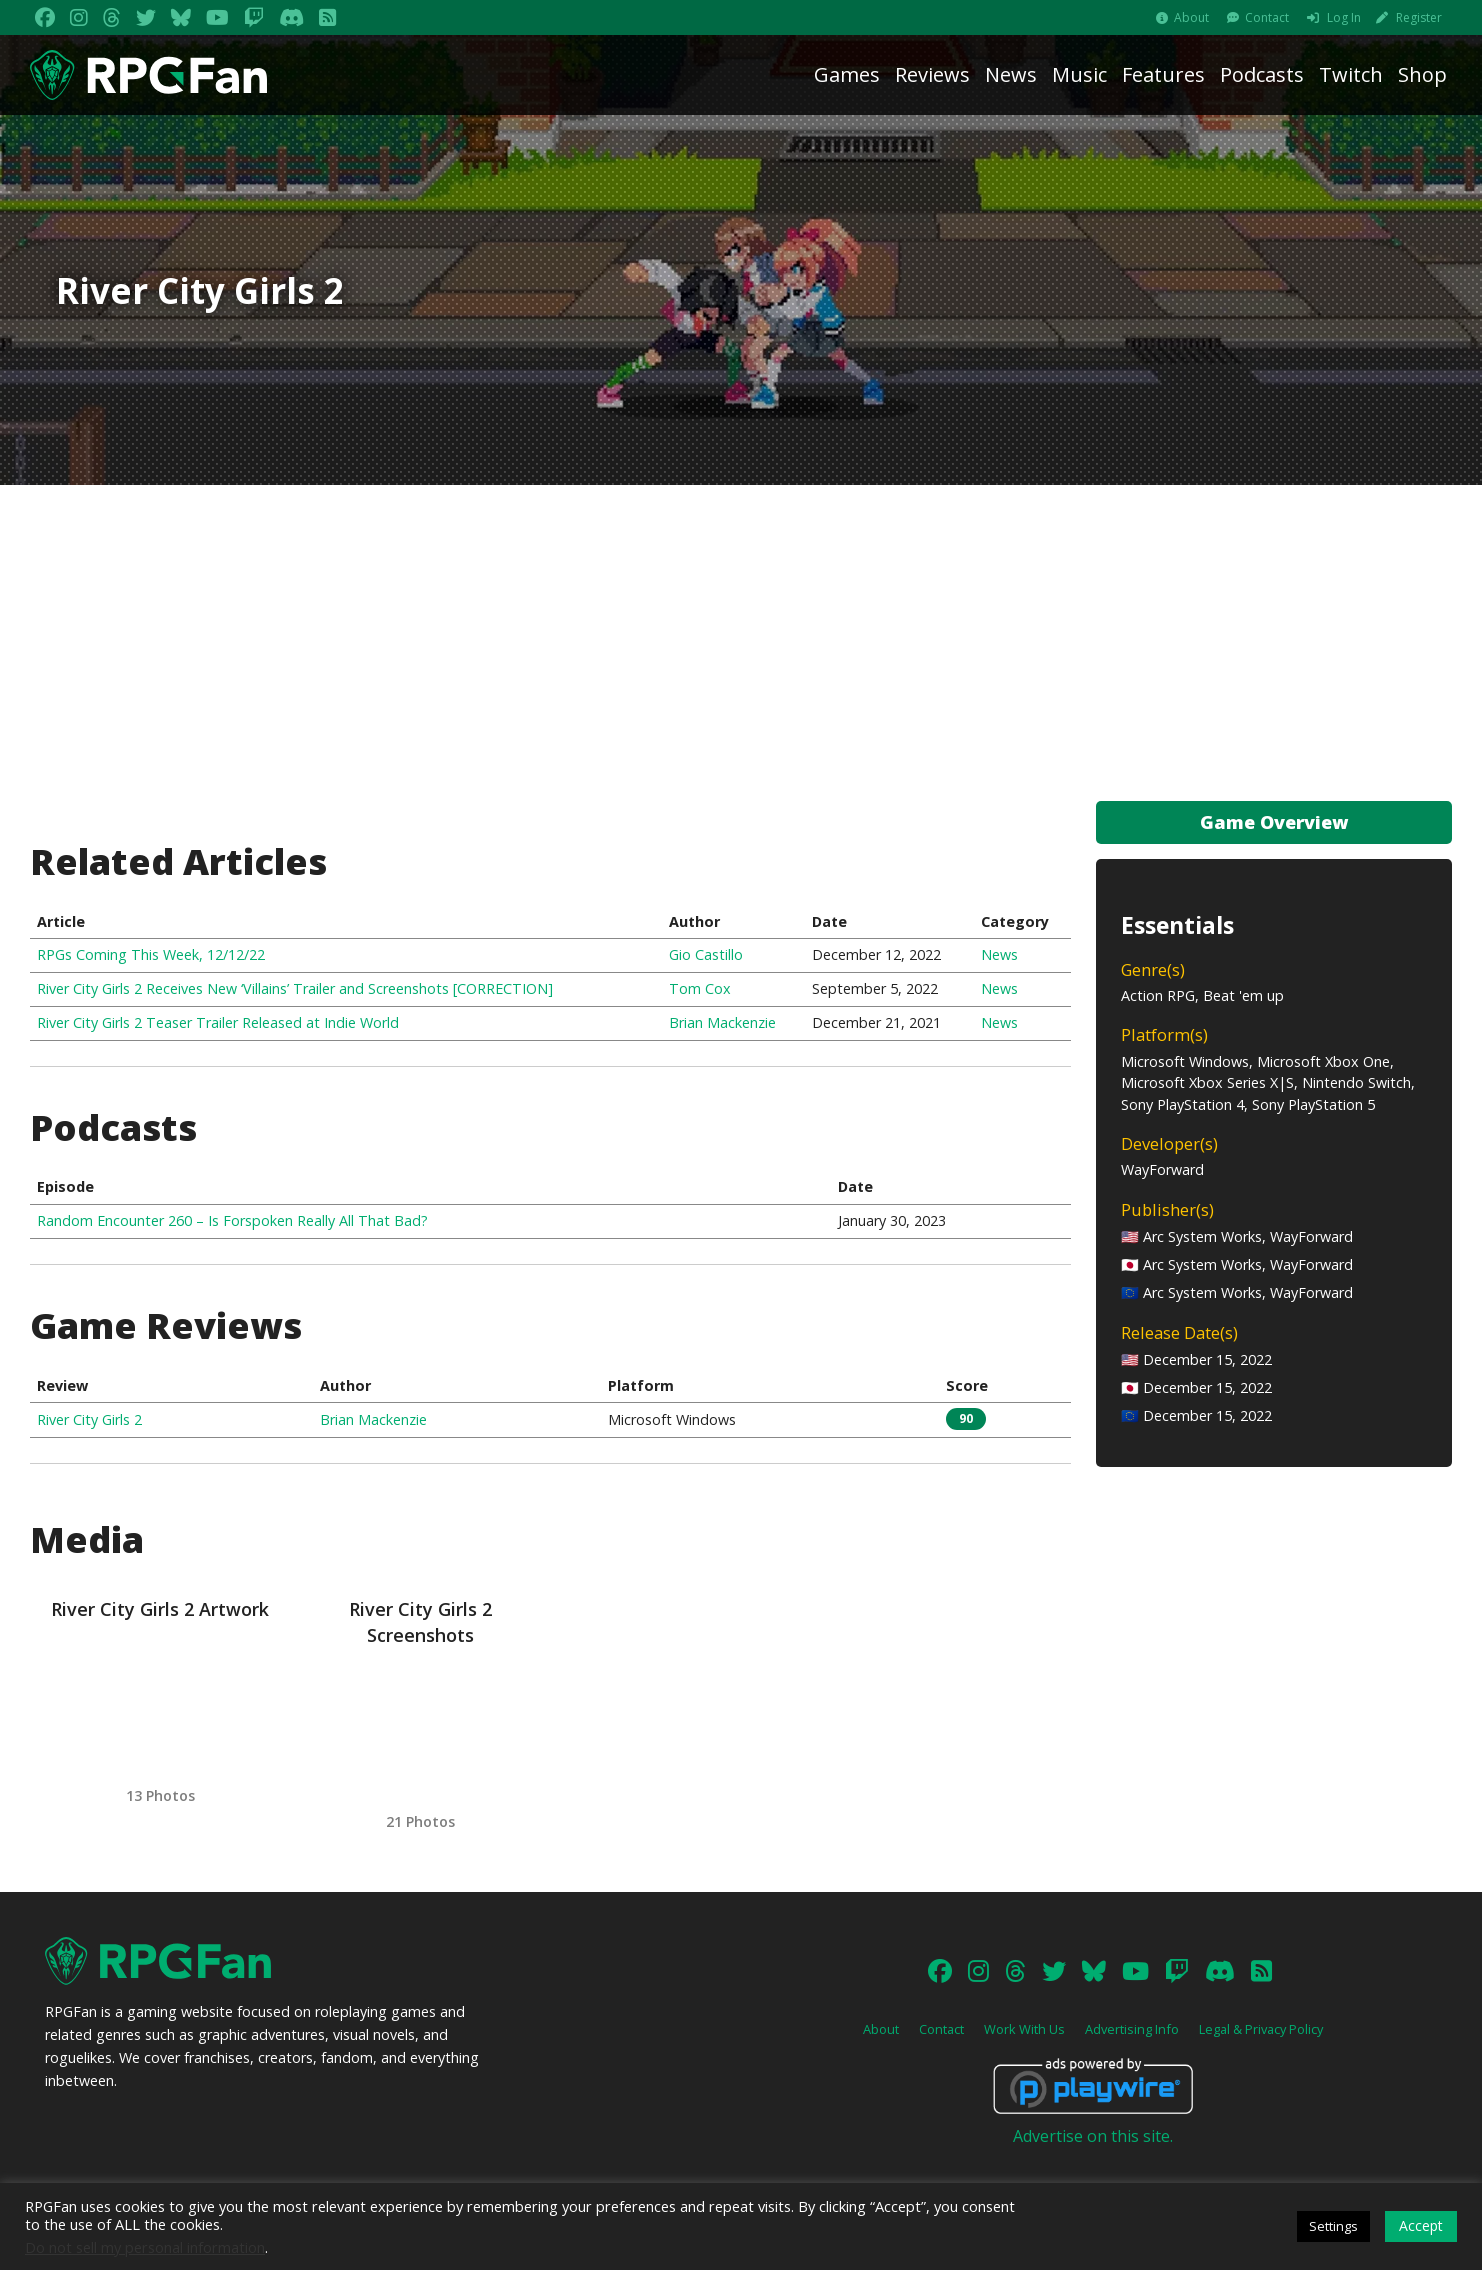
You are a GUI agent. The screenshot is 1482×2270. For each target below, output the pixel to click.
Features (1163, 74)
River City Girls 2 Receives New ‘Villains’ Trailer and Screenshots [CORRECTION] (295, 988)
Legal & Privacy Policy (1261, 2029)
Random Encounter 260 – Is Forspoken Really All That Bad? (232, 1220)
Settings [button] (1333, 2226)
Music (1079, 74)
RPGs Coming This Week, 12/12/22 (151, 954)
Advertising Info (1132, 2029)
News (1011, 74)
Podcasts (1262, 74)
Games (847, 74)
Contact (1267, 17)
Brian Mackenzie (722, 1022)
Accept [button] (1421, 2225)
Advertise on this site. (1093, 2136)
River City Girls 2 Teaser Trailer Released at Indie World (218, 1022)
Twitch (1351, 74)
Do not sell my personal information (145, 2247)
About (1191, 17)
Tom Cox (700, 988)
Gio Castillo (706, 954)
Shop (1422, 74)
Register (1419, 17)
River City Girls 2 (89, 1419)
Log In (1344, 17)
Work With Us (1024, 2029)
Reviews (932, 74)
